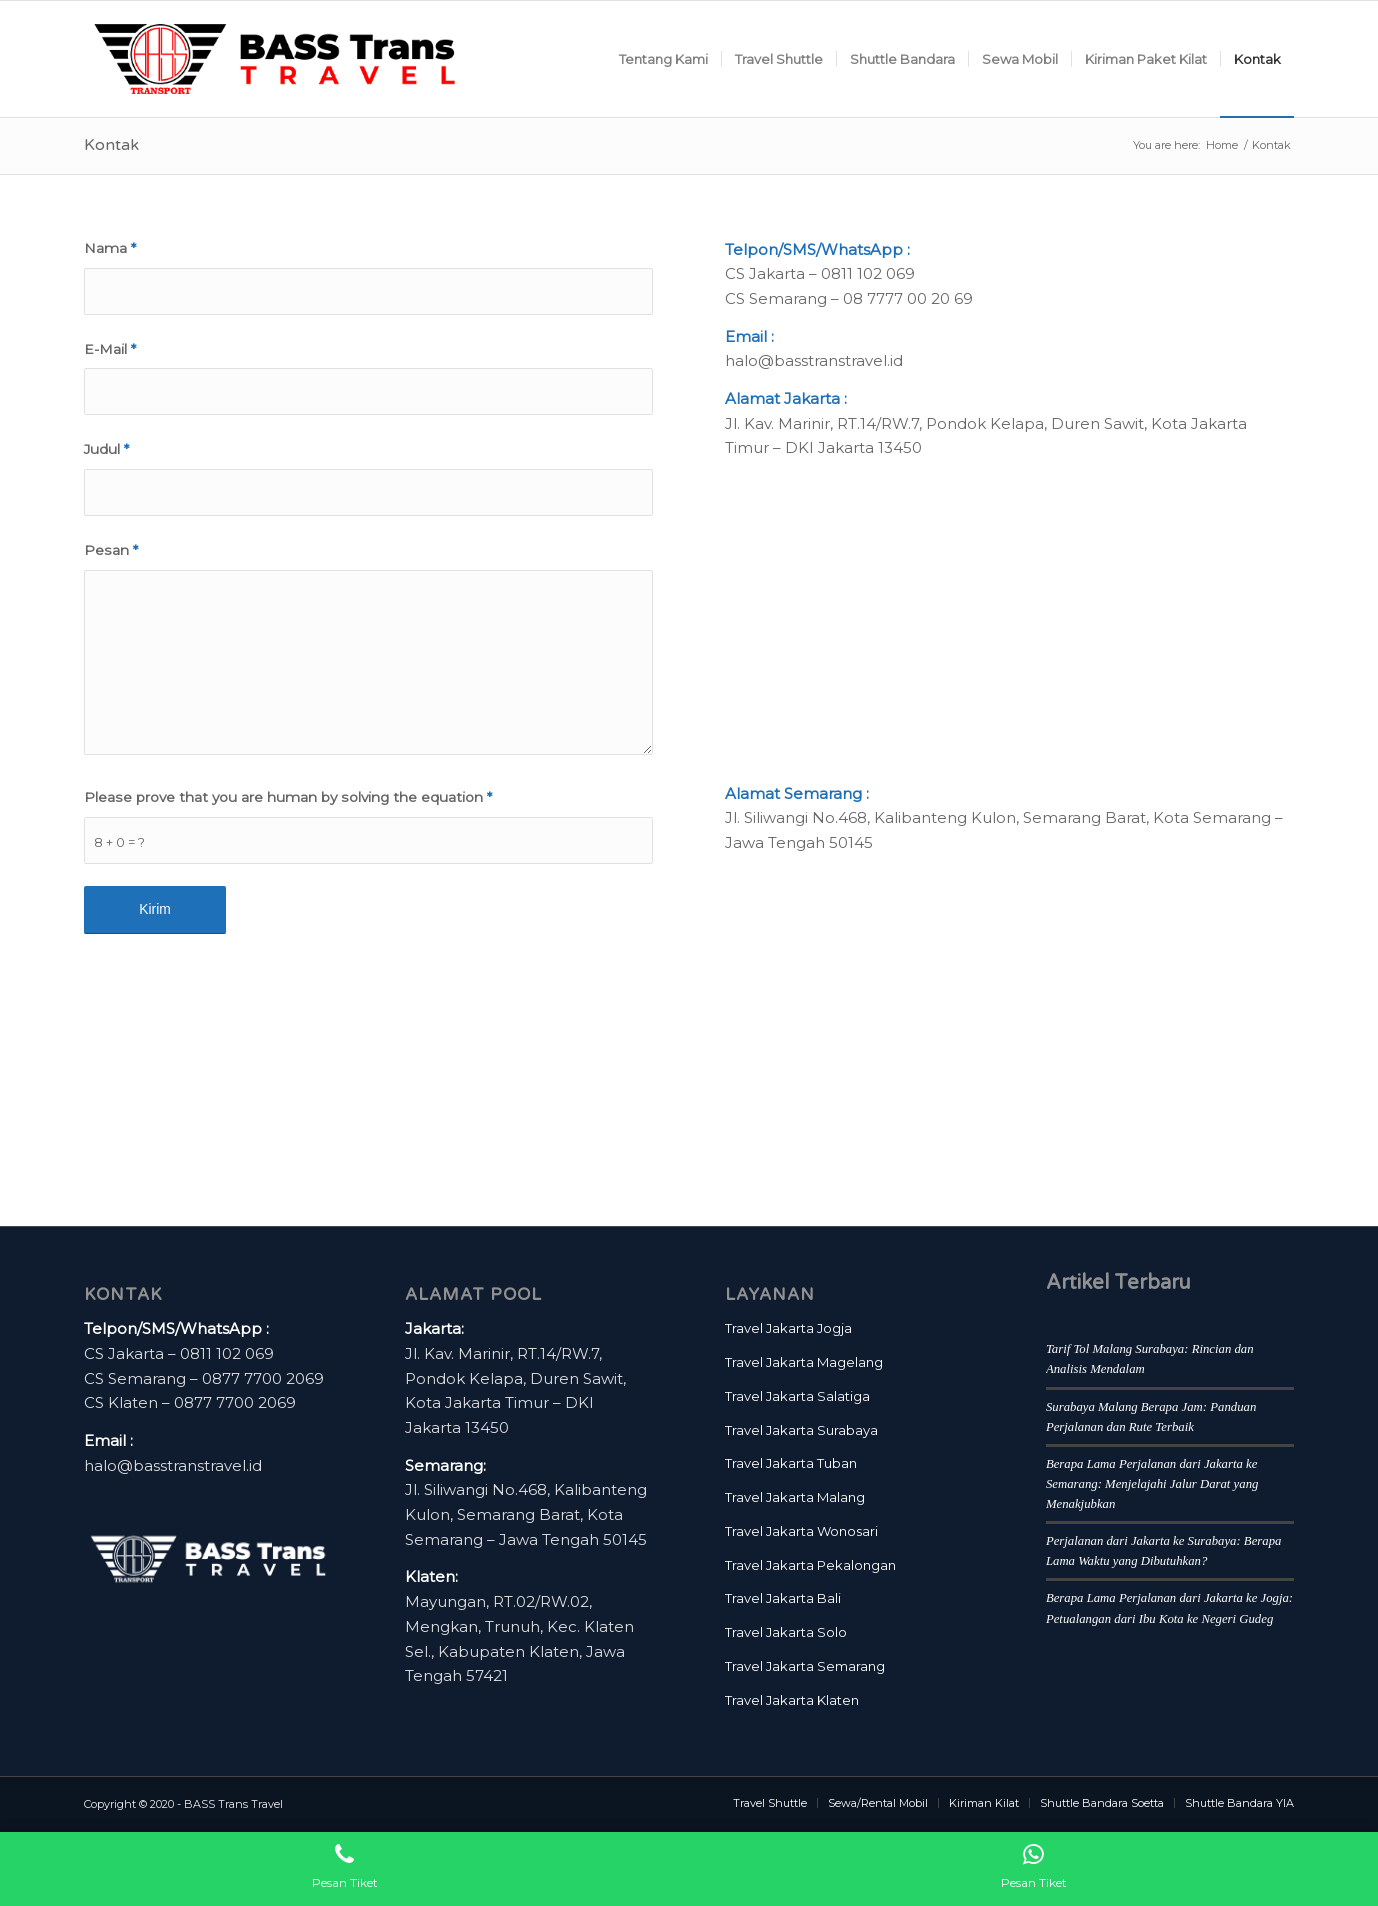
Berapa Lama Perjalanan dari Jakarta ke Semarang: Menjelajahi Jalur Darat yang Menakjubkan (1152, 1484)
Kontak (111, 145)
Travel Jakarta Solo (786, 1632)
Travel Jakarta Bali (783, 1598)
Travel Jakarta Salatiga (797, 1396)
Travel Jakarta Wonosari (801, 1531)
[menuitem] (663, 59)
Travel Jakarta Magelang (804, 1362)
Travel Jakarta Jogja (788, 1328)
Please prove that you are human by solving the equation (288, 797)
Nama (110, 248)
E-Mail (110, 349)
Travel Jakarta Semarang (805, 1666)
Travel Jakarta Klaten (792, 1700)
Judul (106, 449)
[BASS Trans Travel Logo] (274, 59)
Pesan (111, 550)
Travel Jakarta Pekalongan (810, 1565)
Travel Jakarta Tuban (791, 1463)
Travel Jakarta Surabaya (801, 1430)
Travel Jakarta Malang (795, 1497)
